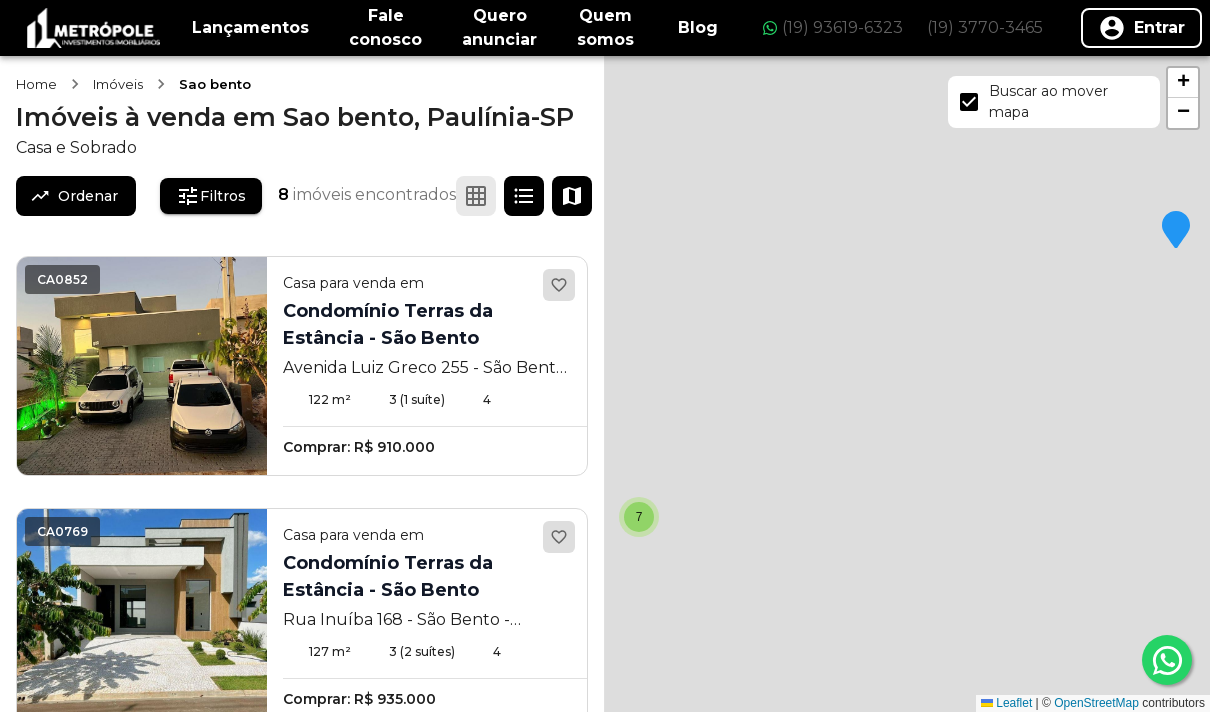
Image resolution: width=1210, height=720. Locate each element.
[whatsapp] (1167, 660)
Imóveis (118, 84)
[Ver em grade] (476, 196)
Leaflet (1006, 703)
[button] (1176, 231)
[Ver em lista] (524, 196)
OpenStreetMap (1096, 703)
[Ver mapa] (572, 196)
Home (36, 84)
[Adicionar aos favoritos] (559, 285)
